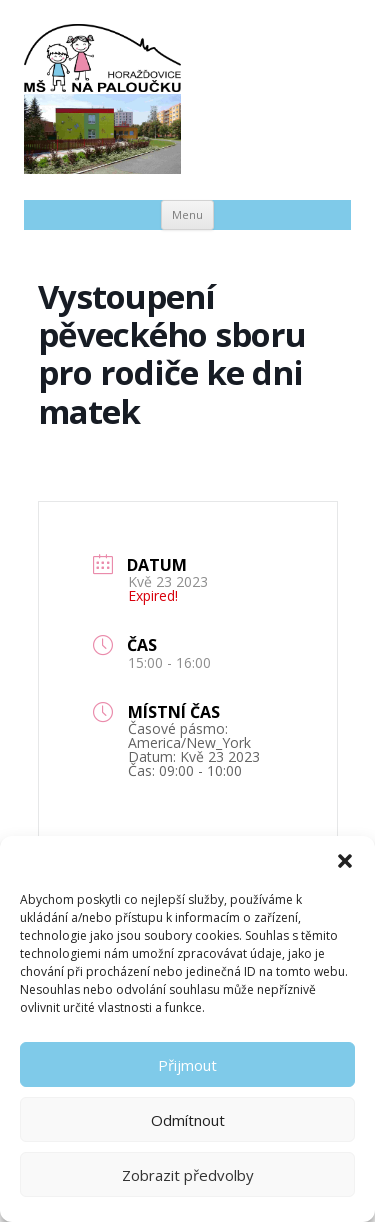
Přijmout (187, 1065)
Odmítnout (188, 1120)
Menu (187, 214)
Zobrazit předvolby (188, 1175)
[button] (345, 861)
